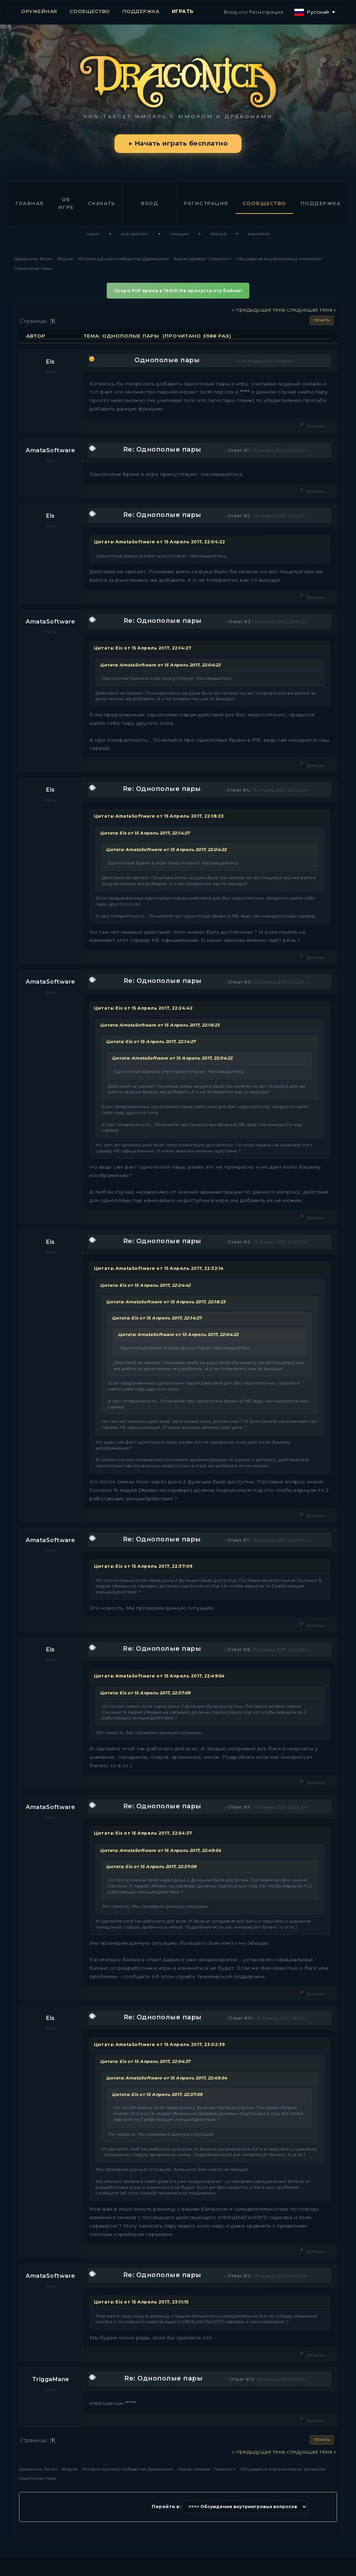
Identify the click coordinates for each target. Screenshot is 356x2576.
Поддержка (320, 203)
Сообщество (264, 203)
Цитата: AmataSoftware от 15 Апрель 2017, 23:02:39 (159, 2044)
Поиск (93, 233)
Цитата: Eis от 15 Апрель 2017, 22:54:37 (143, 1833)
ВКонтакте (259, 233)
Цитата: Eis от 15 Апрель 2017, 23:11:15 (141, 2302)
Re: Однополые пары (162, 449)
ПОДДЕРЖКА (141, 11)
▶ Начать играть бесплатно (178, 143)
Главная (29, 203)
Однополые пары (167, 360)
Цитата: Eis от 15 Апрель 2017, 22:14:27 (143, 648)
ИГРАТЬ (183, 11)
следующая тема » (311, 310)
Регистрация (266, 12)
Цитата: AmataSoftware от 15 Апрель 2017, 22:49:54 (159, 1676)
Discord (219, 233)
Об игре (66, 203)
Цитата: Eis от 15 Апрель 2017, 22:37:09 (143, 1566)
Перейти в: (166, 2506)
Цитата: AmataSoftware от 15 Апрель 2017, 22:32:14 (159, 1268)
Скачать (101, 203)
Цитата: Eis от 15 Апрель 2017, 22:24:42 (143, 1008)
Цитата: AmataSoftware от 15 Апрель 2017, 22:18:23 (159, 816)
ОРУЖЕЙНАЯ (39, 11)
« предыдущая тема (258, 310)
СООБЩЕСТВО (90, 11)
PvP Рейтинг (135, 233)
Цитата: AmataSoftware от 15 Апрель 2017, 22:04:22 (159, 541)
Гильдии (179, 233)
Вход (230, 12)
